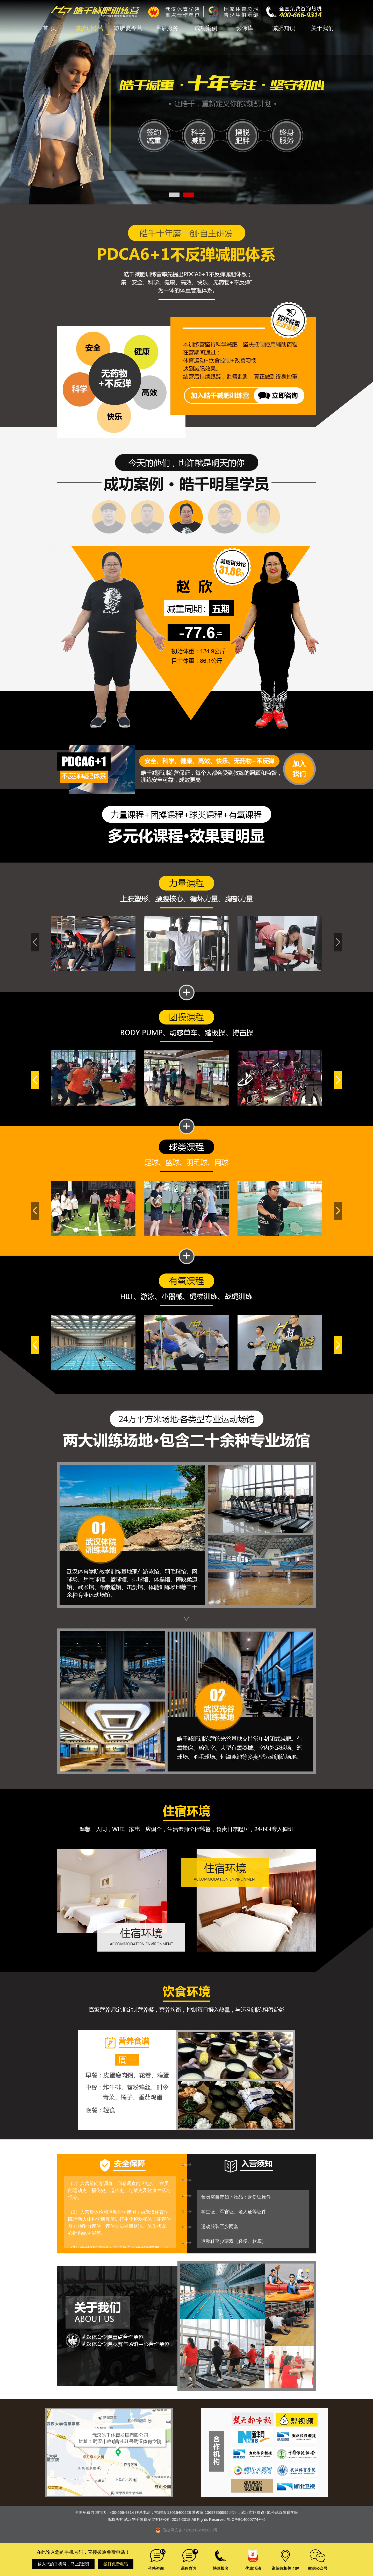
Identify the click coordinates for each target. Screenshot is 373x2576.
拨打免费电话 (115, 2564)
